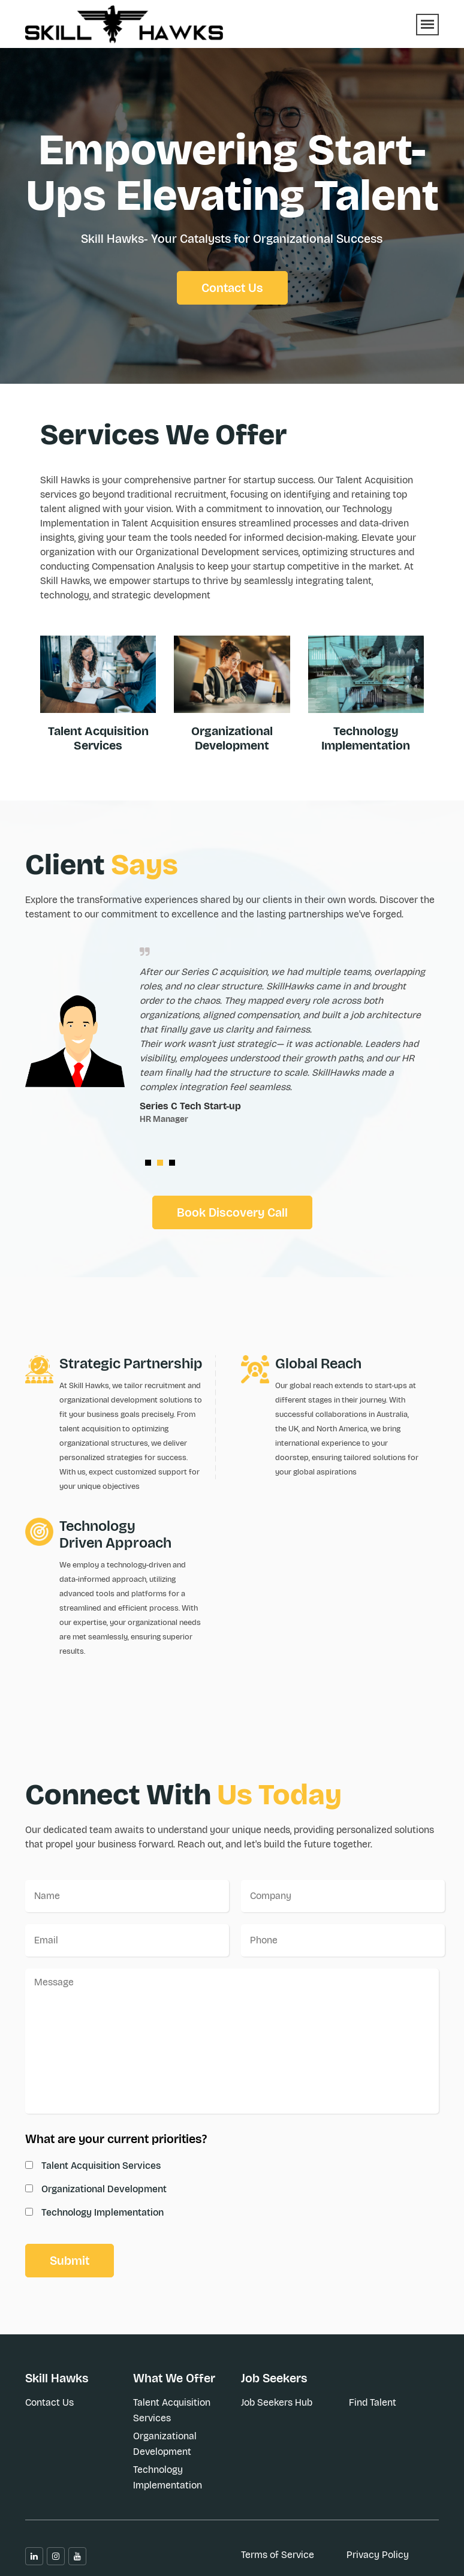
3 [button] (175, 1166)
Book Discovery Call (232, 1212)
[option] (232, 1048)
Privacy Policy (378, 2554)
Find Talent (372, 2402)
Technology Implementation (365, 738)
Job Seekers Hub (276, 2402)
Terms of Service (277, 2554)
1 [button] (151, 1166)
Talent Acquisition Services (98, 738)
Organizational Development (165, 2443)
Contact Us (232, 288)
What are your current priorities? (116, 2139)
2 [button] (163, 1166)
